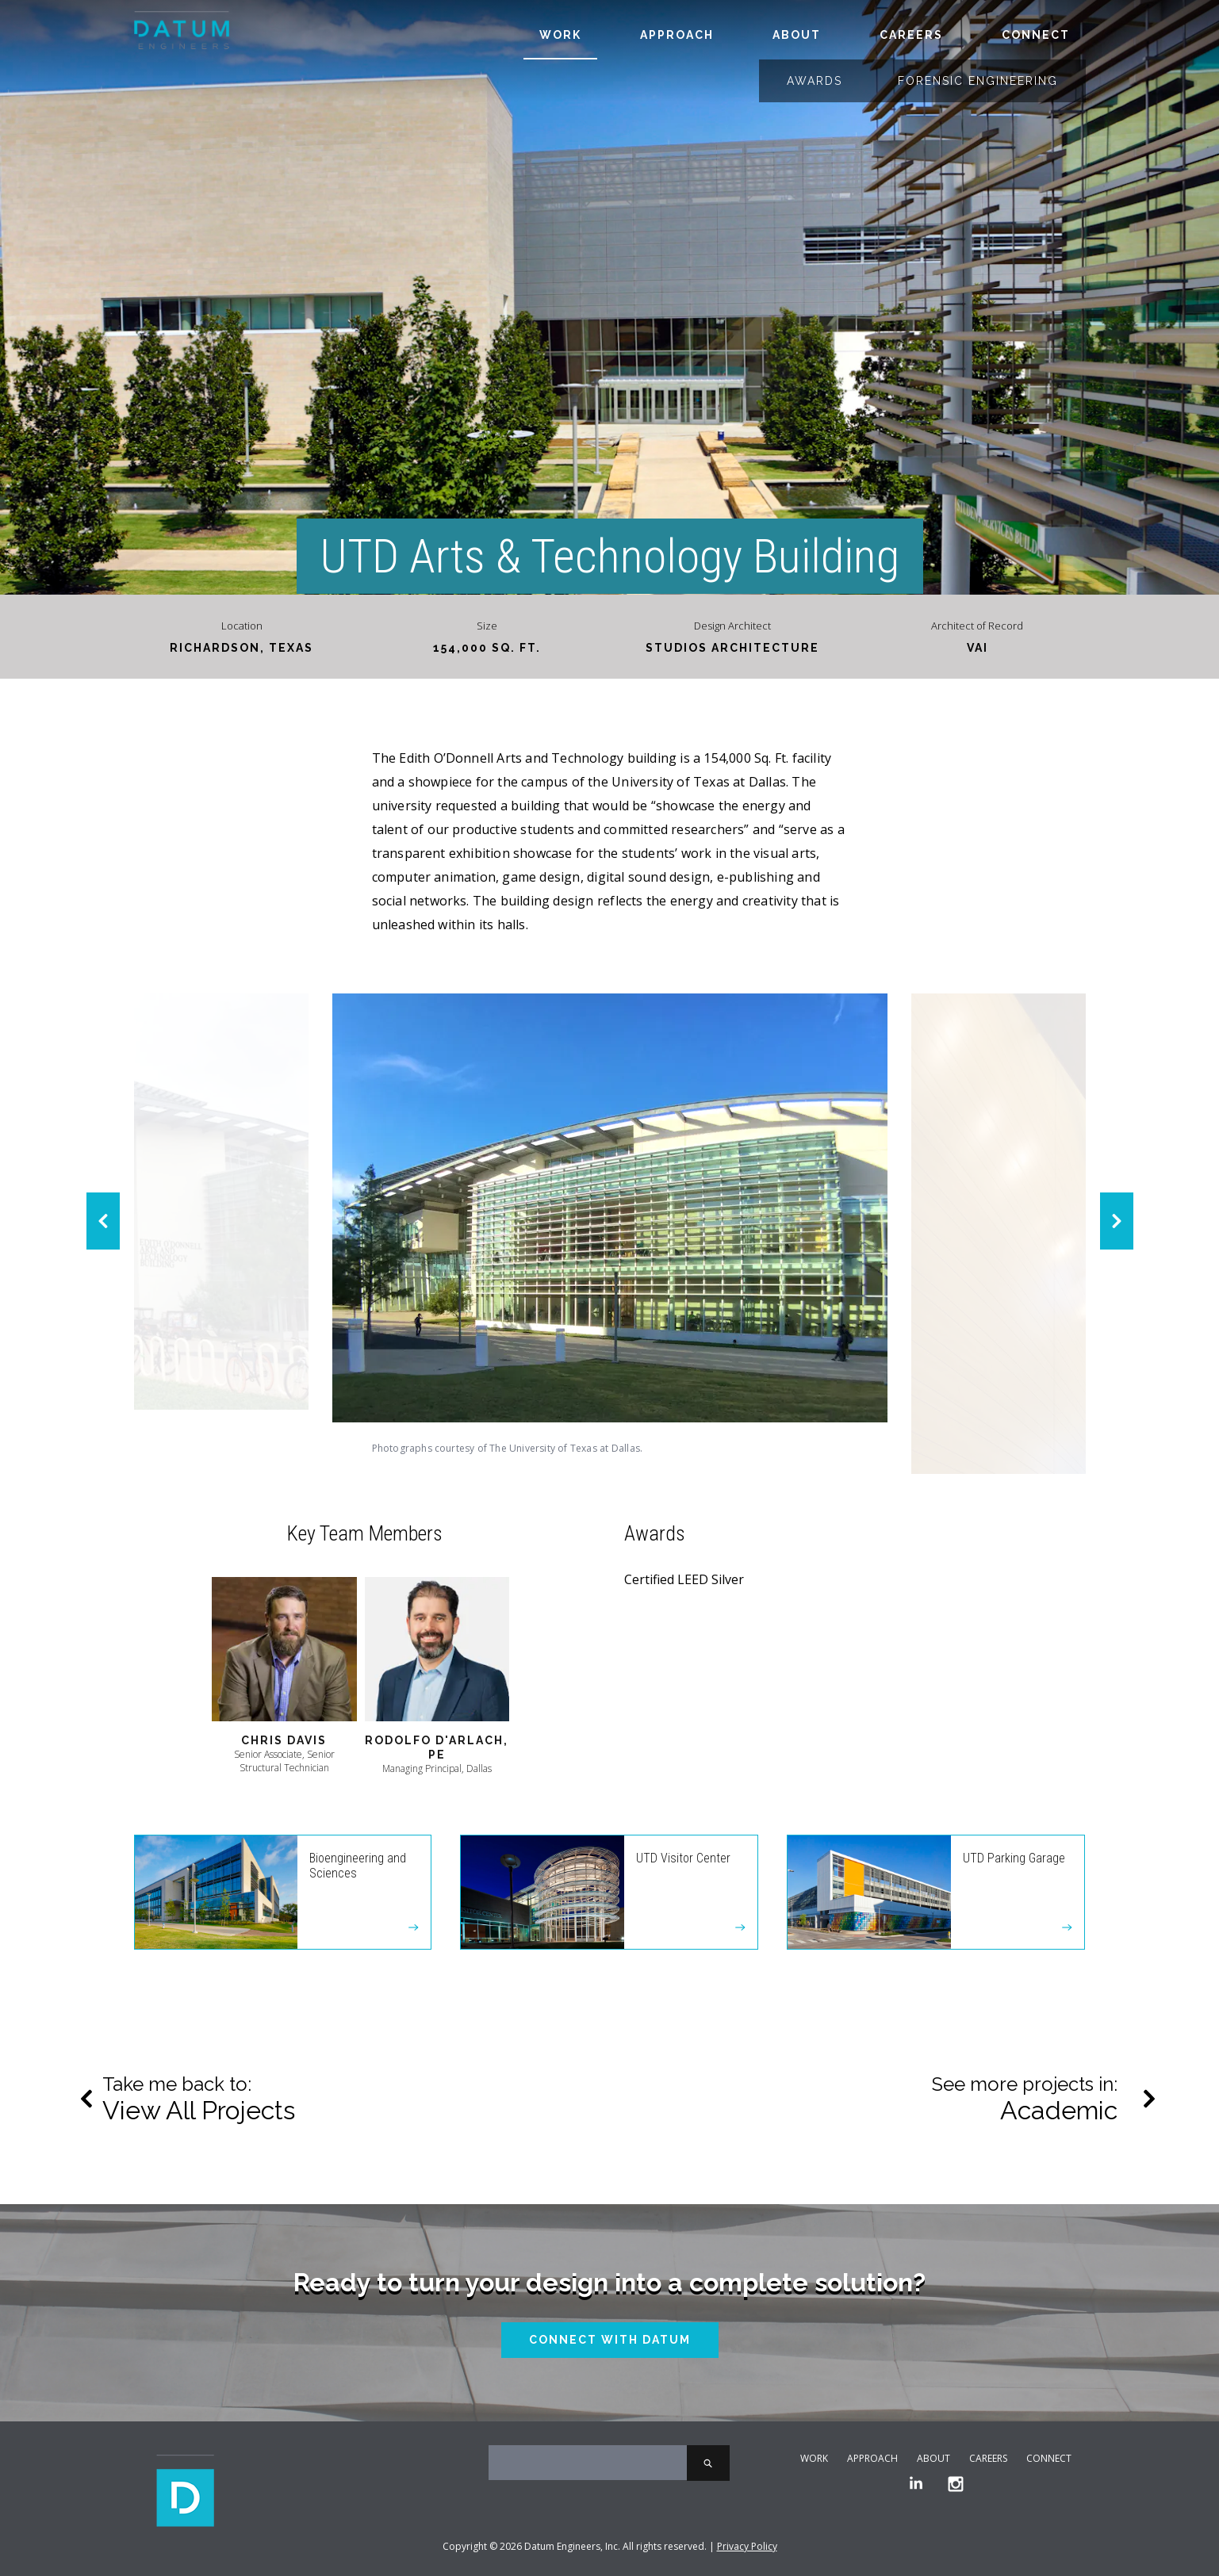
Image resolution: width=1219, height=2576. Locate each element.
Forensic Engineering (978, 81)
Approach (677, 35)
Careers (911, 35)
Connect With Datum (610, 2339)
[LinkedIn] (916, 2484)
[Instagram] (955, 2484)
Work (560, 35)
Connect (1036, 35)
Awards (814, 81)
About (796, 35)
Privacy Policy (747, 2546)
